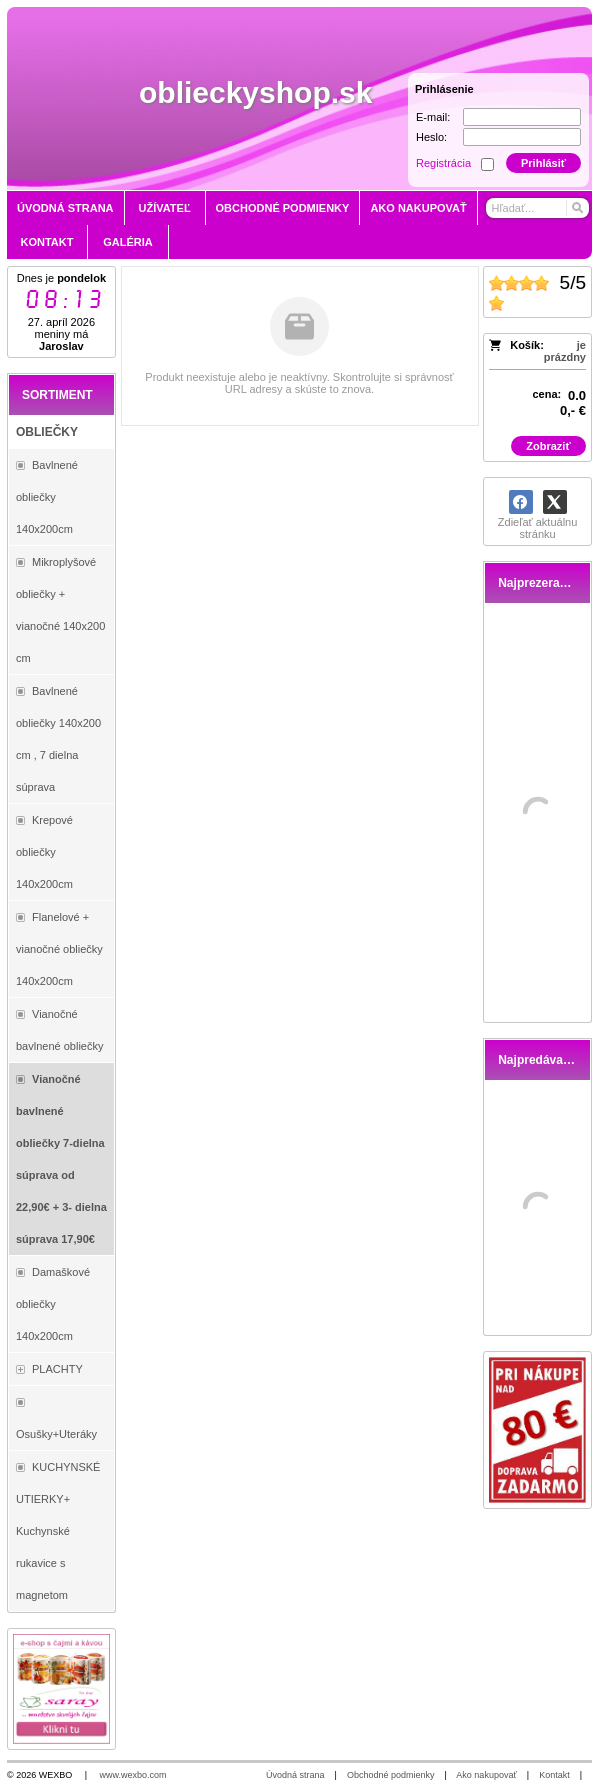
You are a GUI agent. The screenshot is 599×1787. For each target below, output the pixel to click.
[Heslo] (522, 137)
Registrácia (443, 163)
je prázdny (565, 351)
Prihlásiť (543, 163)
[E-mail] (522, 117)
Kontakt (554, 1775)
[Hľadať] (576, 208)
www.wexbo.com (133, 1775)
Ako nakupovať (486, 1775)
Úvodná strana (295, 1775)
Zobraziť (548, 446)
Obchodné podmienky (391, 1775)
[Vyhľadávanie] (537, 208)
